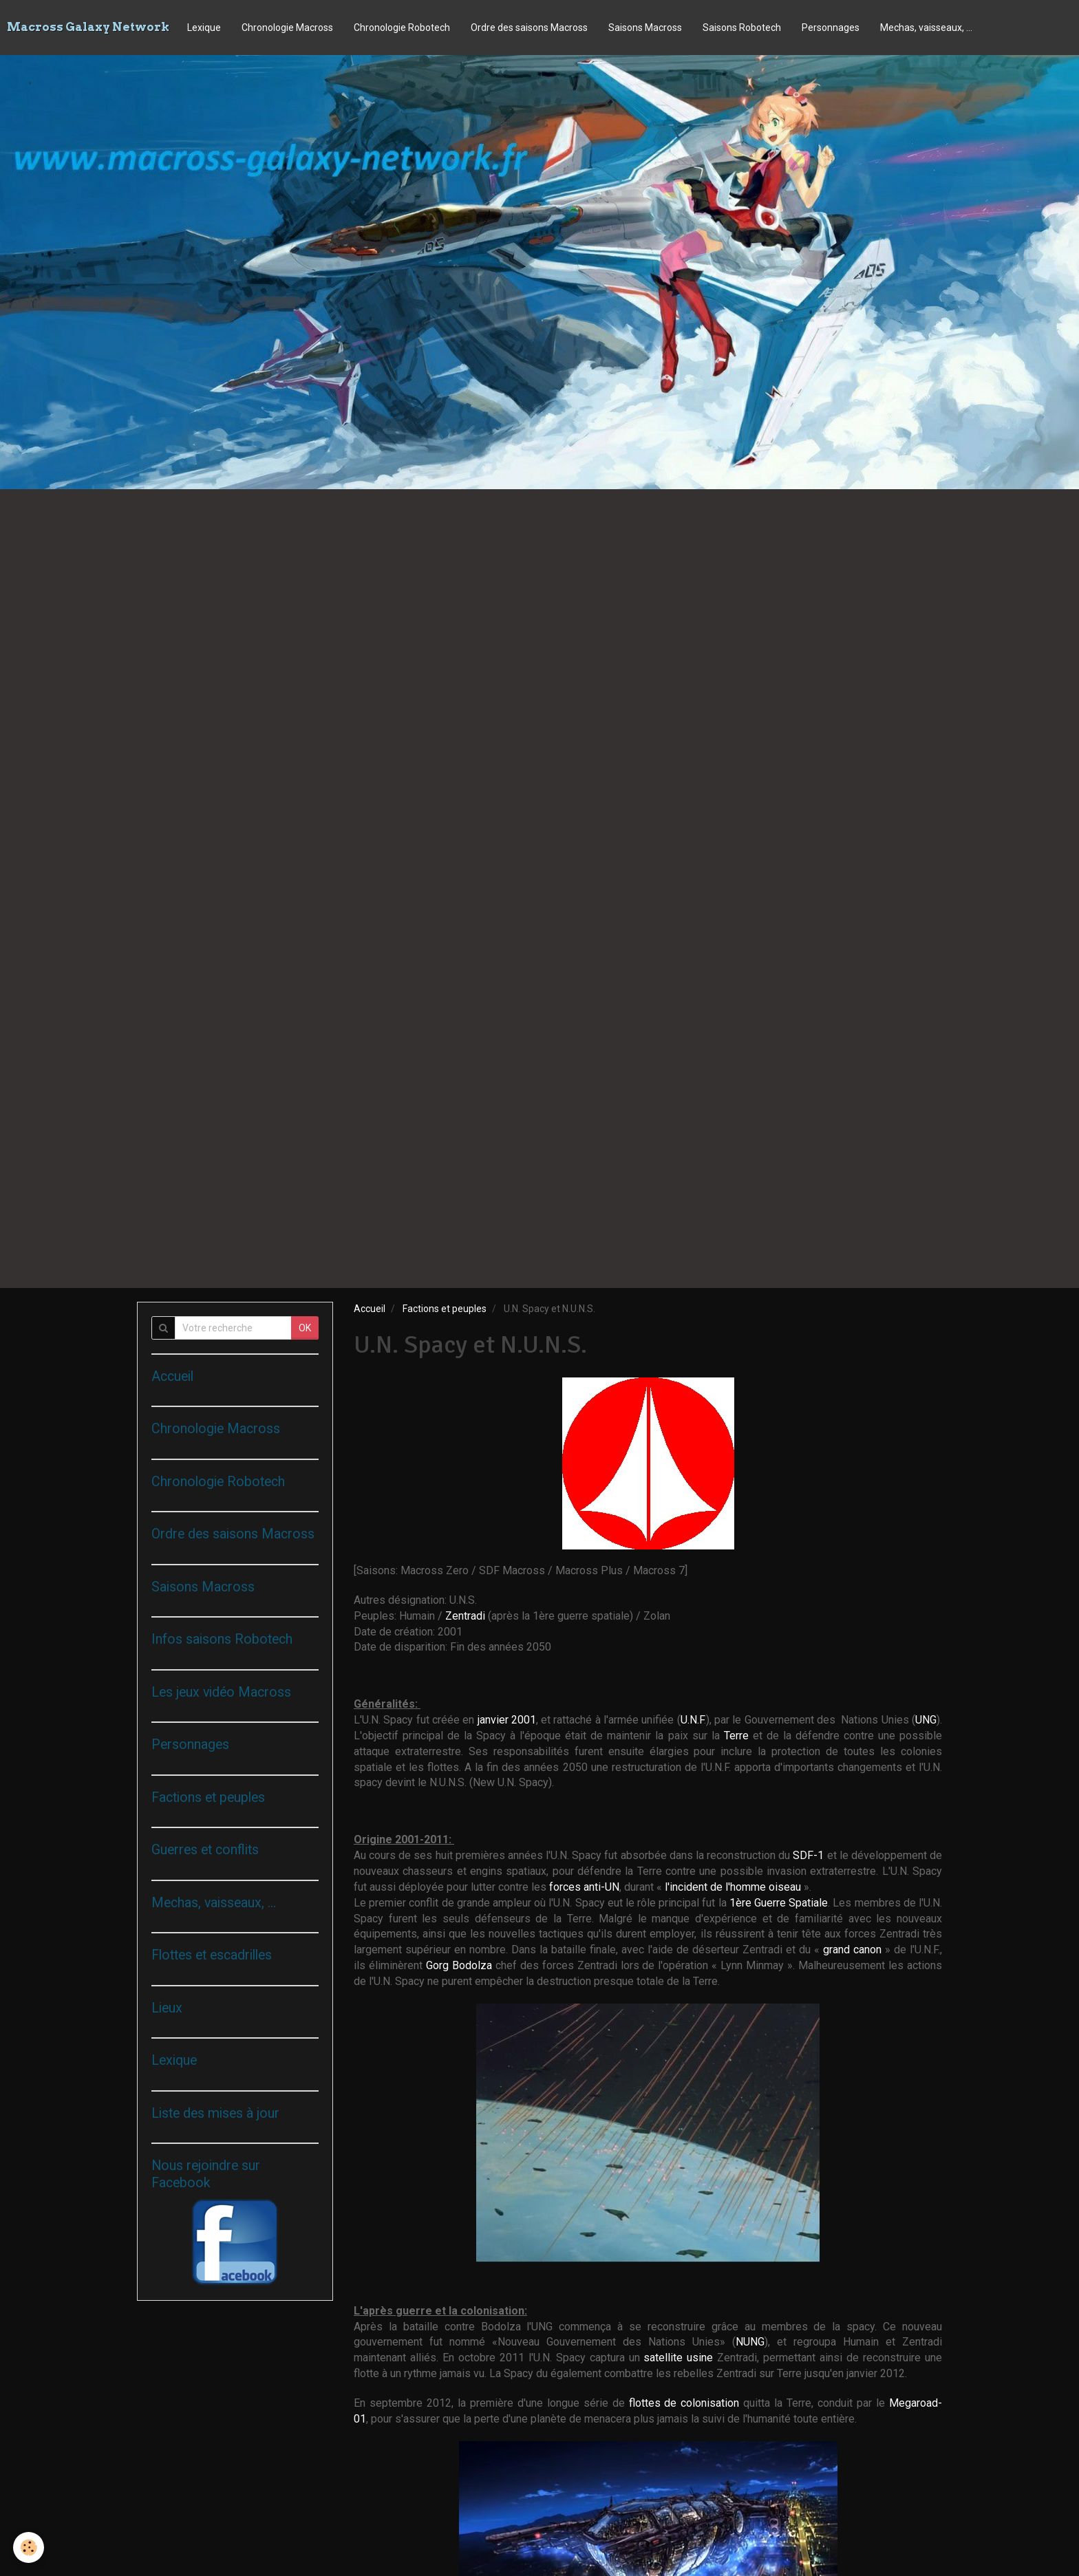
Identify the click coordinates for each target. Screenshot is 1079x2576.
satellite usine (680, 2357)
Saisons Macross (645, 27)
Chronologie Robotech (402, 27)
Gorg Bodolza (459, 1965)
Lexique (204, 27)
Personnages (830, 27)
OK (305, 1327)
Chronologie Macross (287, 27)
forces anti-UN (584, 1886)
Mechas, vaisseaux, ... (926, 27)
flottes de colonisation (686, 2402)
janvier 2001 (507, 1719)
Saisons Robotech (742, 27)
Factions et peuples (445, 1308)
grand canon (854, 1949)
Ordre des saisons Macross (529, 27)
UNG (926, 1719)
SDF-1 (808, 1855)
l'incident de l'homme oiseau (734, 1886)
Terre (738, 1735)
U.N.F (692, 1719)
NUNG (750, 2341)
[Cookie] (29, 2547)
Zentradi (466, 1615)
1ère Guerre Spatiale (778, 1902)
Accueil (369, 1308)
